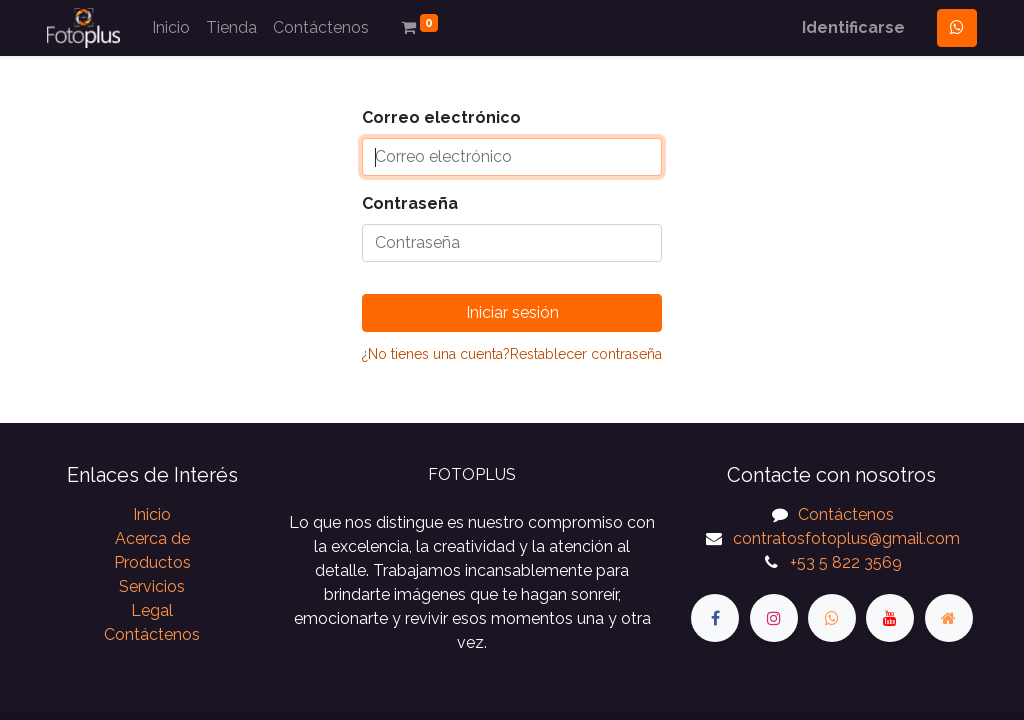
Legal (152, 610)
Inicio (152, 514)
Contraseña (410, 203)
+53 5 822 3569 (846, 562)
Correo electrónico (441, 117)
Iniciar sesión (512, 312)
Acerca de (152, 538)
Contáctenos (152, 634)
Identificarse (853, 27)
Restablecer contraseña (586, 354)
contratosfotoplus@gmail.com (846, 538)
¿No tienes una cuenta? (436, 354)
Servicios (152, 586)
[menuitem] (171, 28)
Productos (152, 562)
